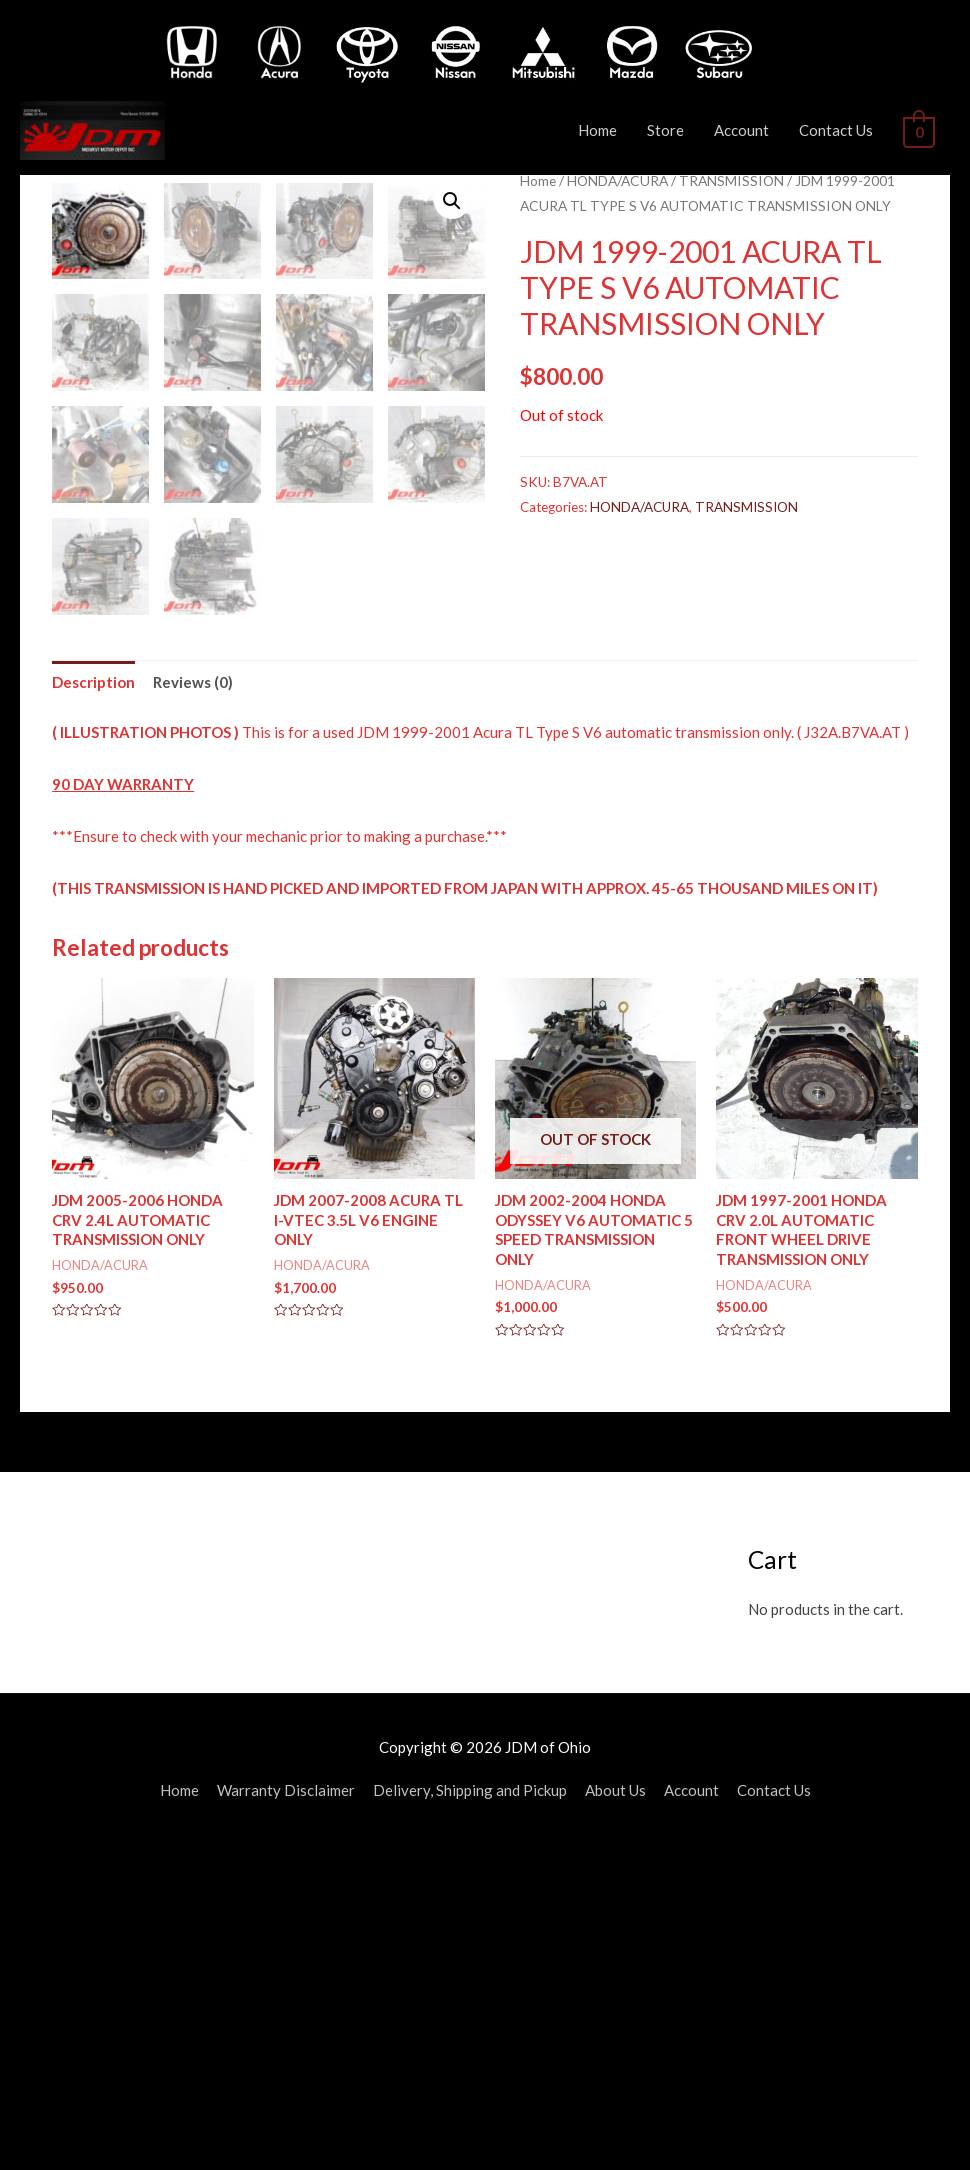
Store (670, 130)
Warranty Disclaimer (286, 2115)
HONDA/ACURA (617, 180)
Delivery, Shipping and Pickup (470, 2115)
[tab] (93, 1007)
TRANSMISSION (731, 180)
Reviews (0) (193, 1007)
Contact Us (841, 130)
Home (602, 130)
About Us (615, 2115)
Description (93, 1007)
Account (746, 130)
